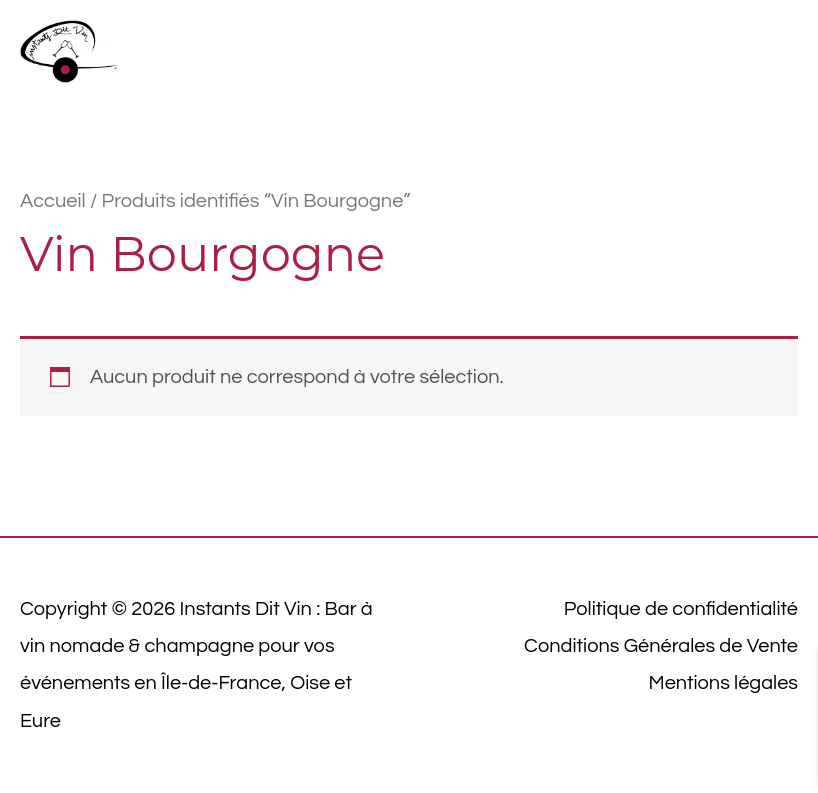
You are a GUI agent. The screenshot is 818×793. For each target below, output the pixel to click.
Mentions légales (723, 683)
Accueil (53, 201)
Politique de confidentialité (681, 609)
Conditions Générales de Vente (661, 646)
